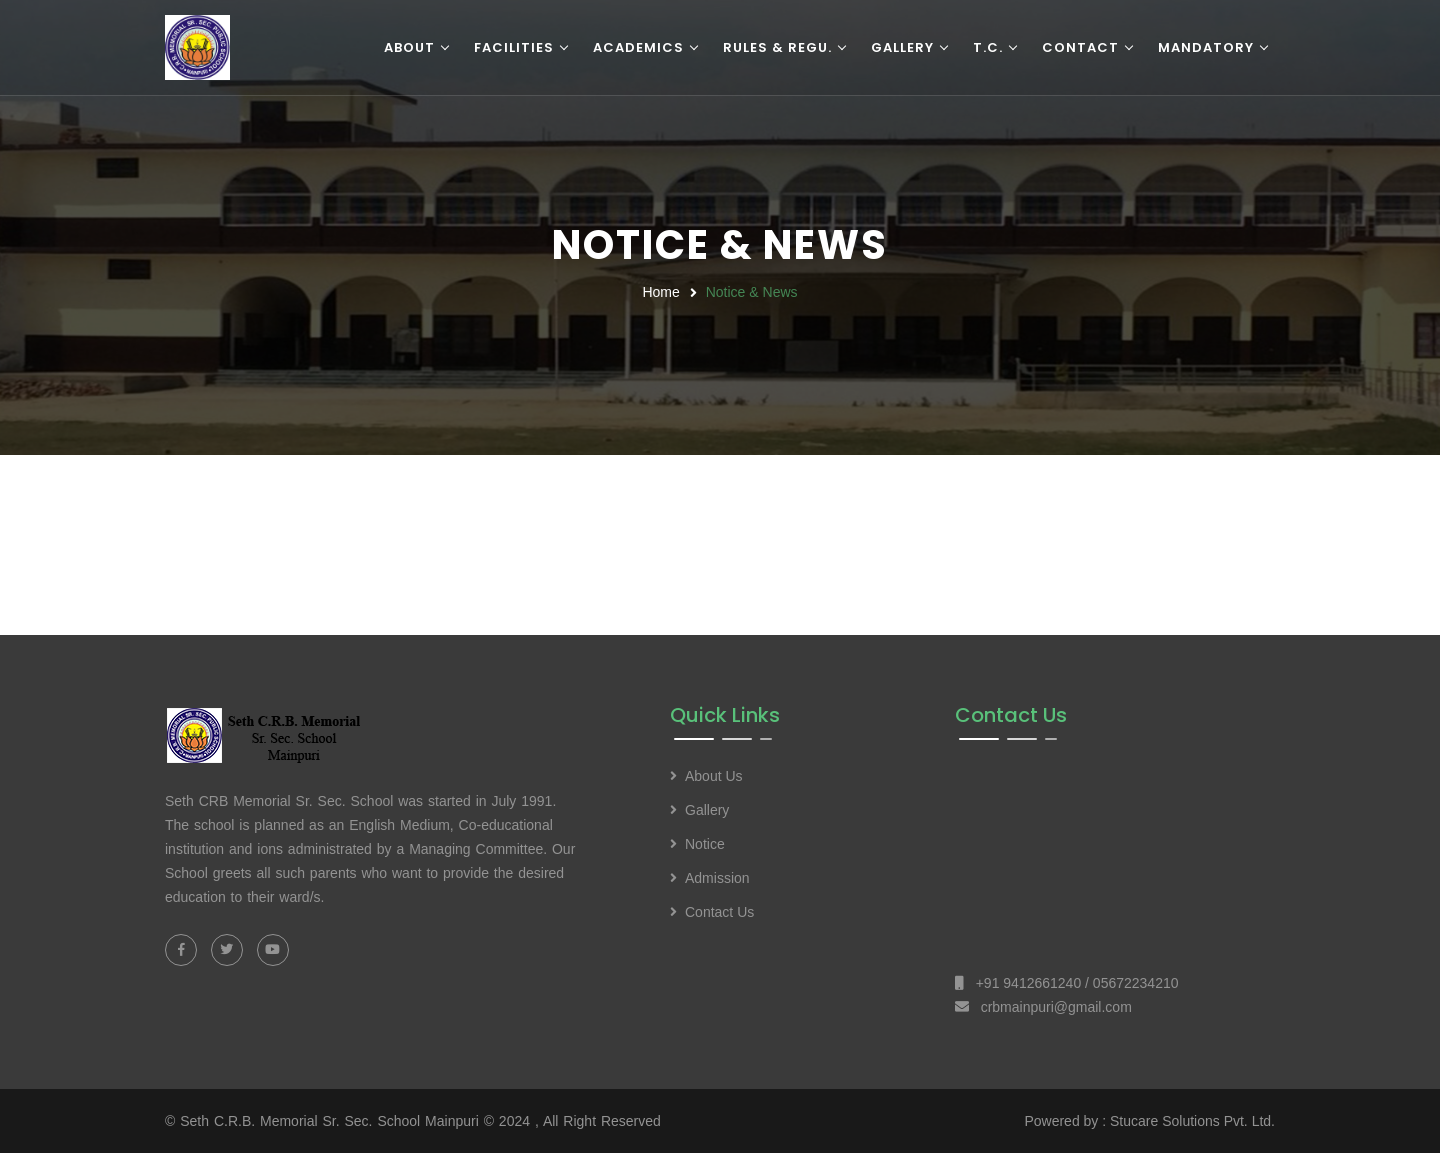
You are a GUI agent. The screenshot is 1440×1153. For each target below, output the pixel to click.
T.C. (988, 47)
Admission (717, 878)
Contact (1080, 47)
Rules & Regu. (777, 47)
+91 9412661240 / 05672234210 (1077, 983)
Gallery (902, 47)
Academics (638, 47)
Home (660, 292)
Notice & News (752, 292)
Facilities (514, 47)
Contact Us (719, 912)
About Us (714, 776)
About (409, 47)
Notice (705, 844)
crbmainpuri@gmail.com (1056, 1007)
